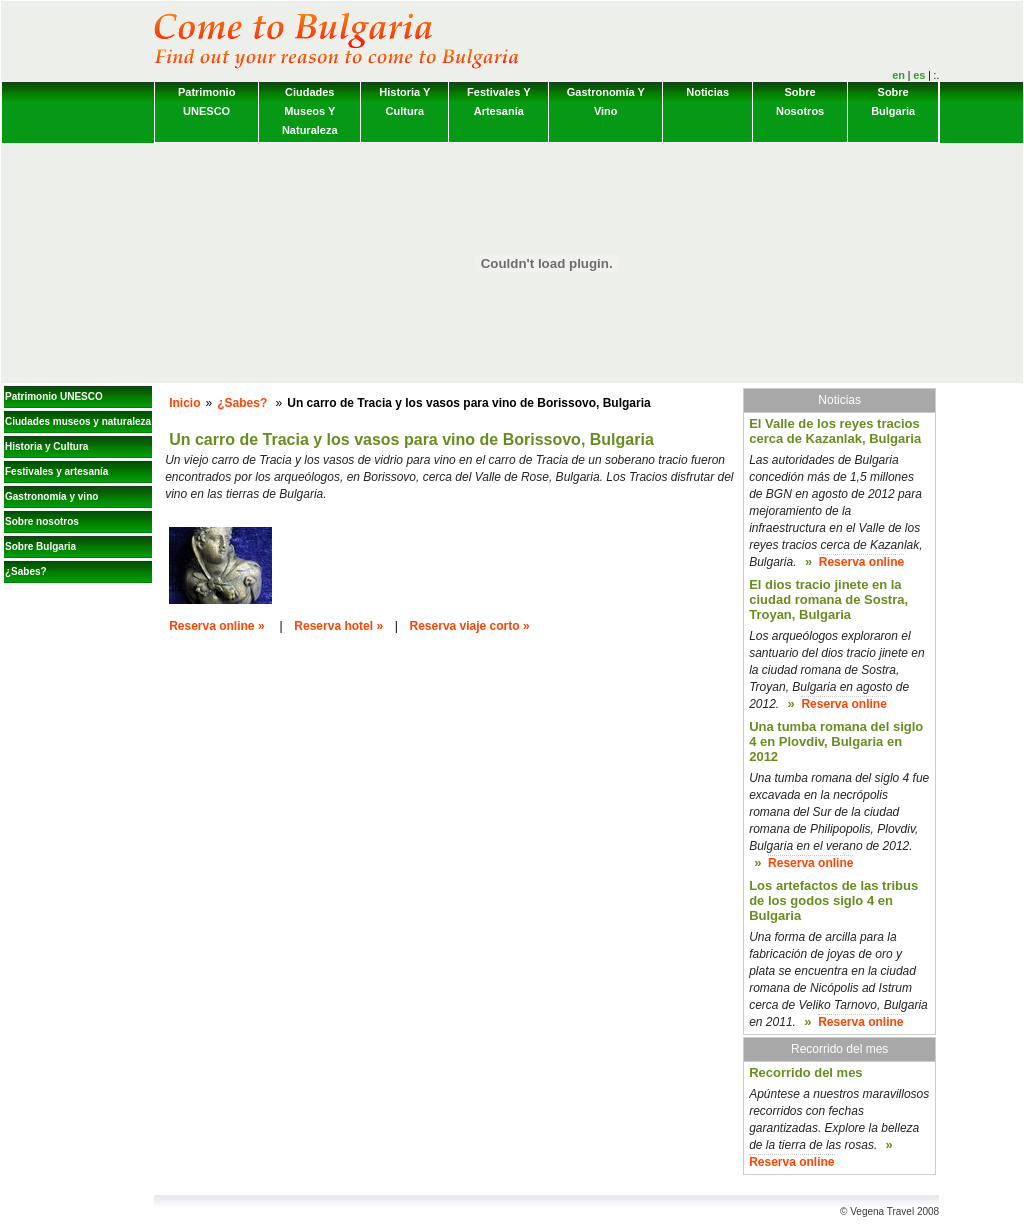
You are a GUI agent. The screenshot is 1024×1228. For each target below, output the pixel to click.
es (919, 75)
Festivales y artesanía (498, 101)
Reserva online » (216, 626)
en (898, 75)
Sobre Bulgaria (893, 101)
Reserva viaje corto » (470, 626)
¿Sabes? (26, 571)
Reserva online (861, 562)
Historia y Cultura (404, 101)
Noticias (707, 92)
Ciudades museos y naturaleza (310, 111)
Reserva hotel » (338, 626)
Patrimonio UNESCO (206, 101)
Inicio (184, 403)
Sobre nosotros (800, 101)
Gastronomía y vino (606, 101)
